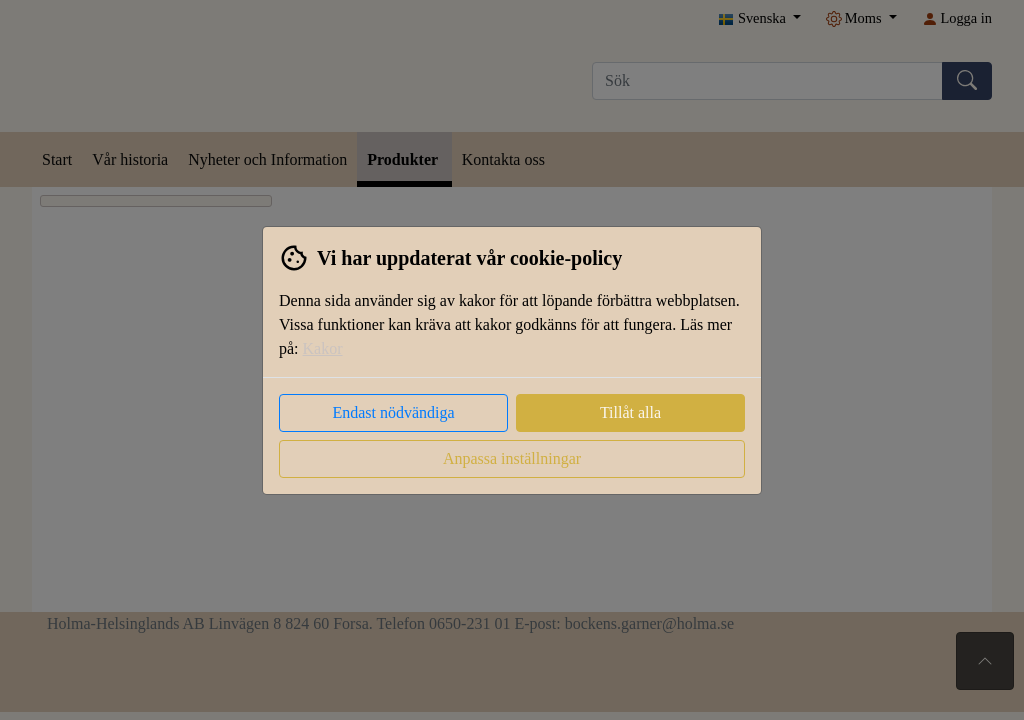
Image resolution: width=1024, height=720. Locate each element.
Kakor (323, 348)
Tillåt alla (630, 412)
